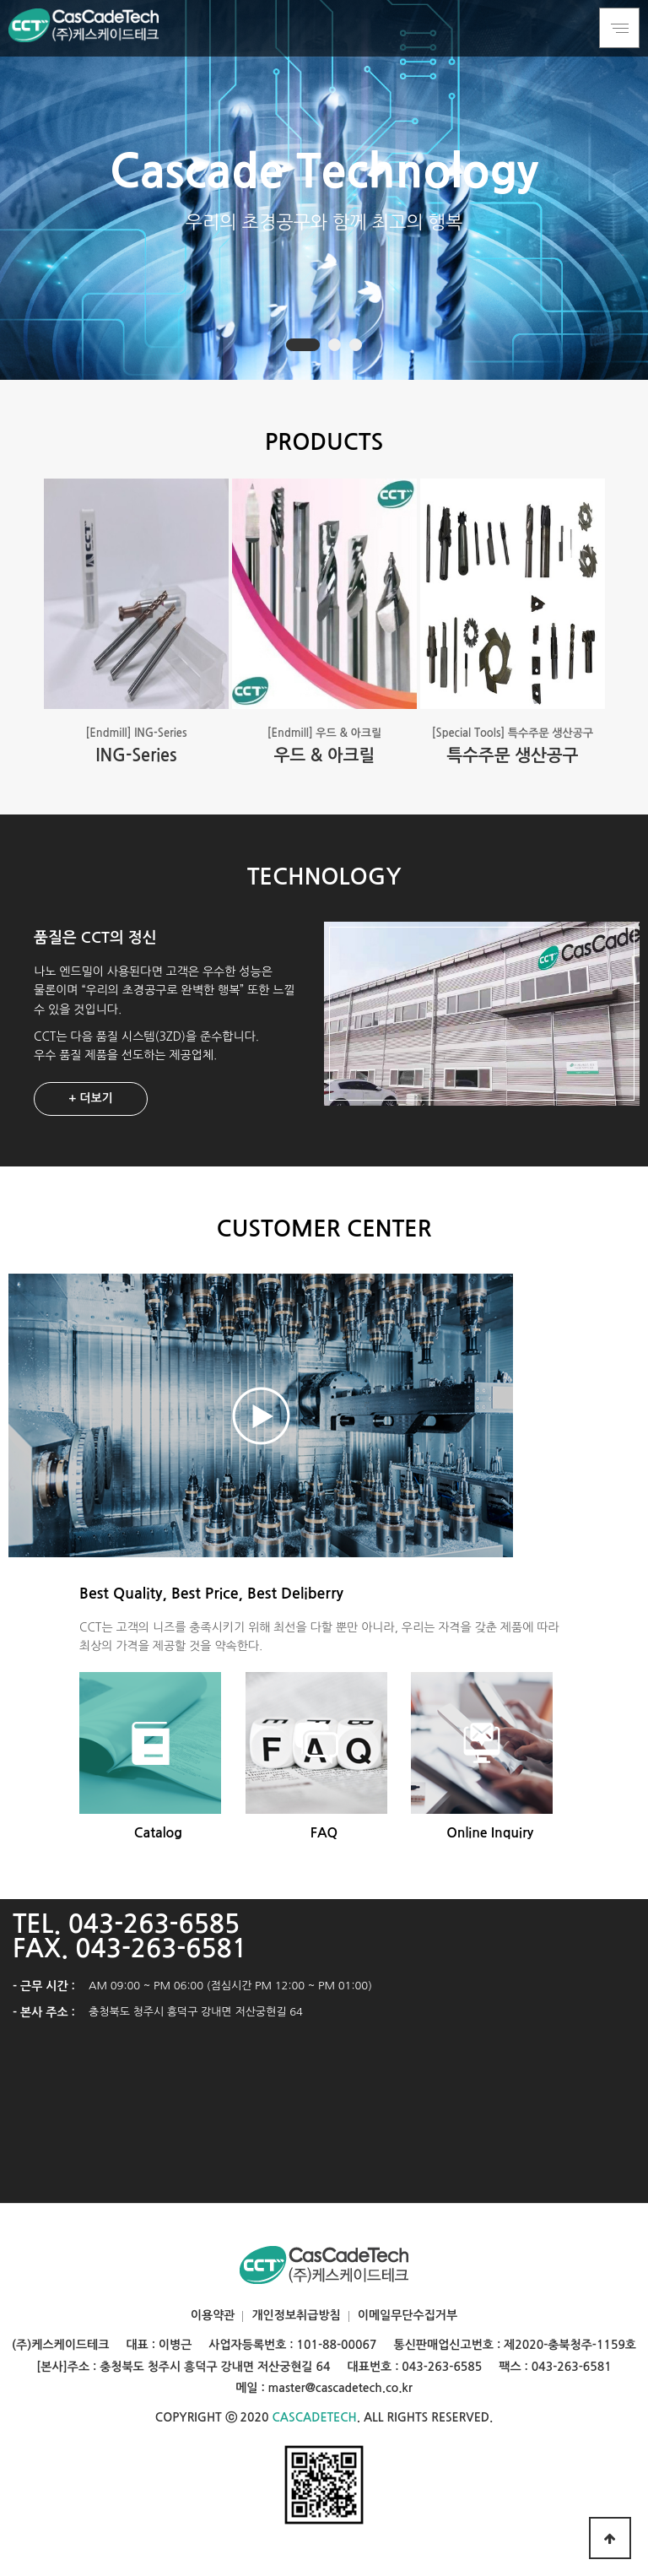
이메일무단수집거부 (407, 2315)
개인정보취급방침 (295, 2315)
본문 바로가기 (0, 0)
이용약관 (213, 2315)
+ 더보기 (90, 1098)
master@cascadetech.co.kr (340, 2388)
